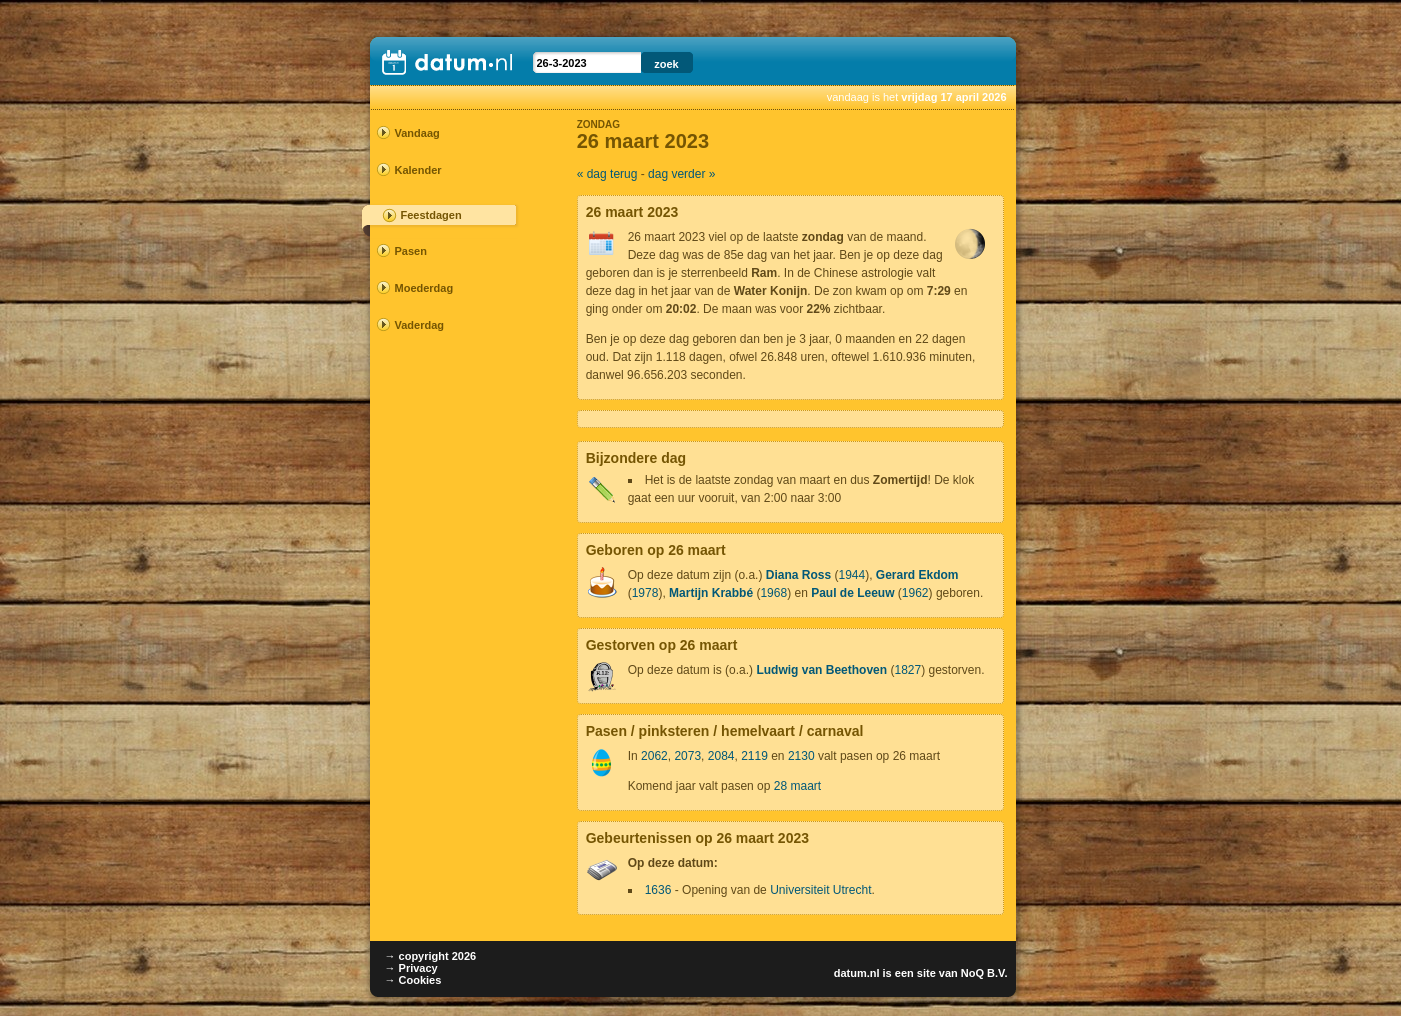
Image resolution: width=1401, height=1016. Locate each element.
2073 (687, 756)
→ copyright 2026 (431, 956)
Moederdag (424, 288)
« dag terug (607, 174)
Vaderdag (420, 325)
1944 (851, 575)
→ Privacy (411, 968)
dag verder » (681, 174)
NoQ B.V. (984, 973)
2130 (801, 756)
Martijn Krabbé (711, 593)
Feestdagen (431, 215)
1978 (645, 593)
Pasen (411, 251)
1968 (773, 593)
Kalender (418, 170)
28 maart (797, 786)
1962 (915, 593)
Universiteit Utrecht (820, 890)
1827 (907, 670)
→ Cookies (413, 980)
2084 (721, 756)
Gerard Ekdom (917, 575)
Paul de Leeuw (852, 593)
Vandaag (417, 133)
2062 (654, 756)
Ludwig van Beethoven (821, 670)
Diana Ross (798, 575)
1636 (658, 890)
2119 (754, 756)
